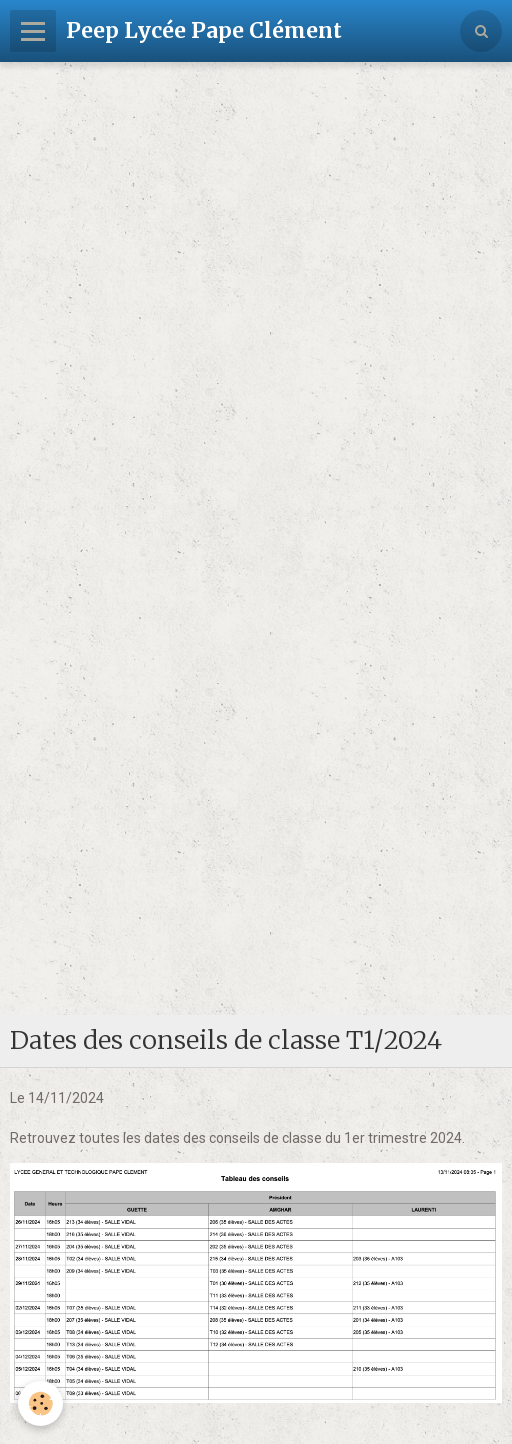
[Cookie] (40, 1403)
